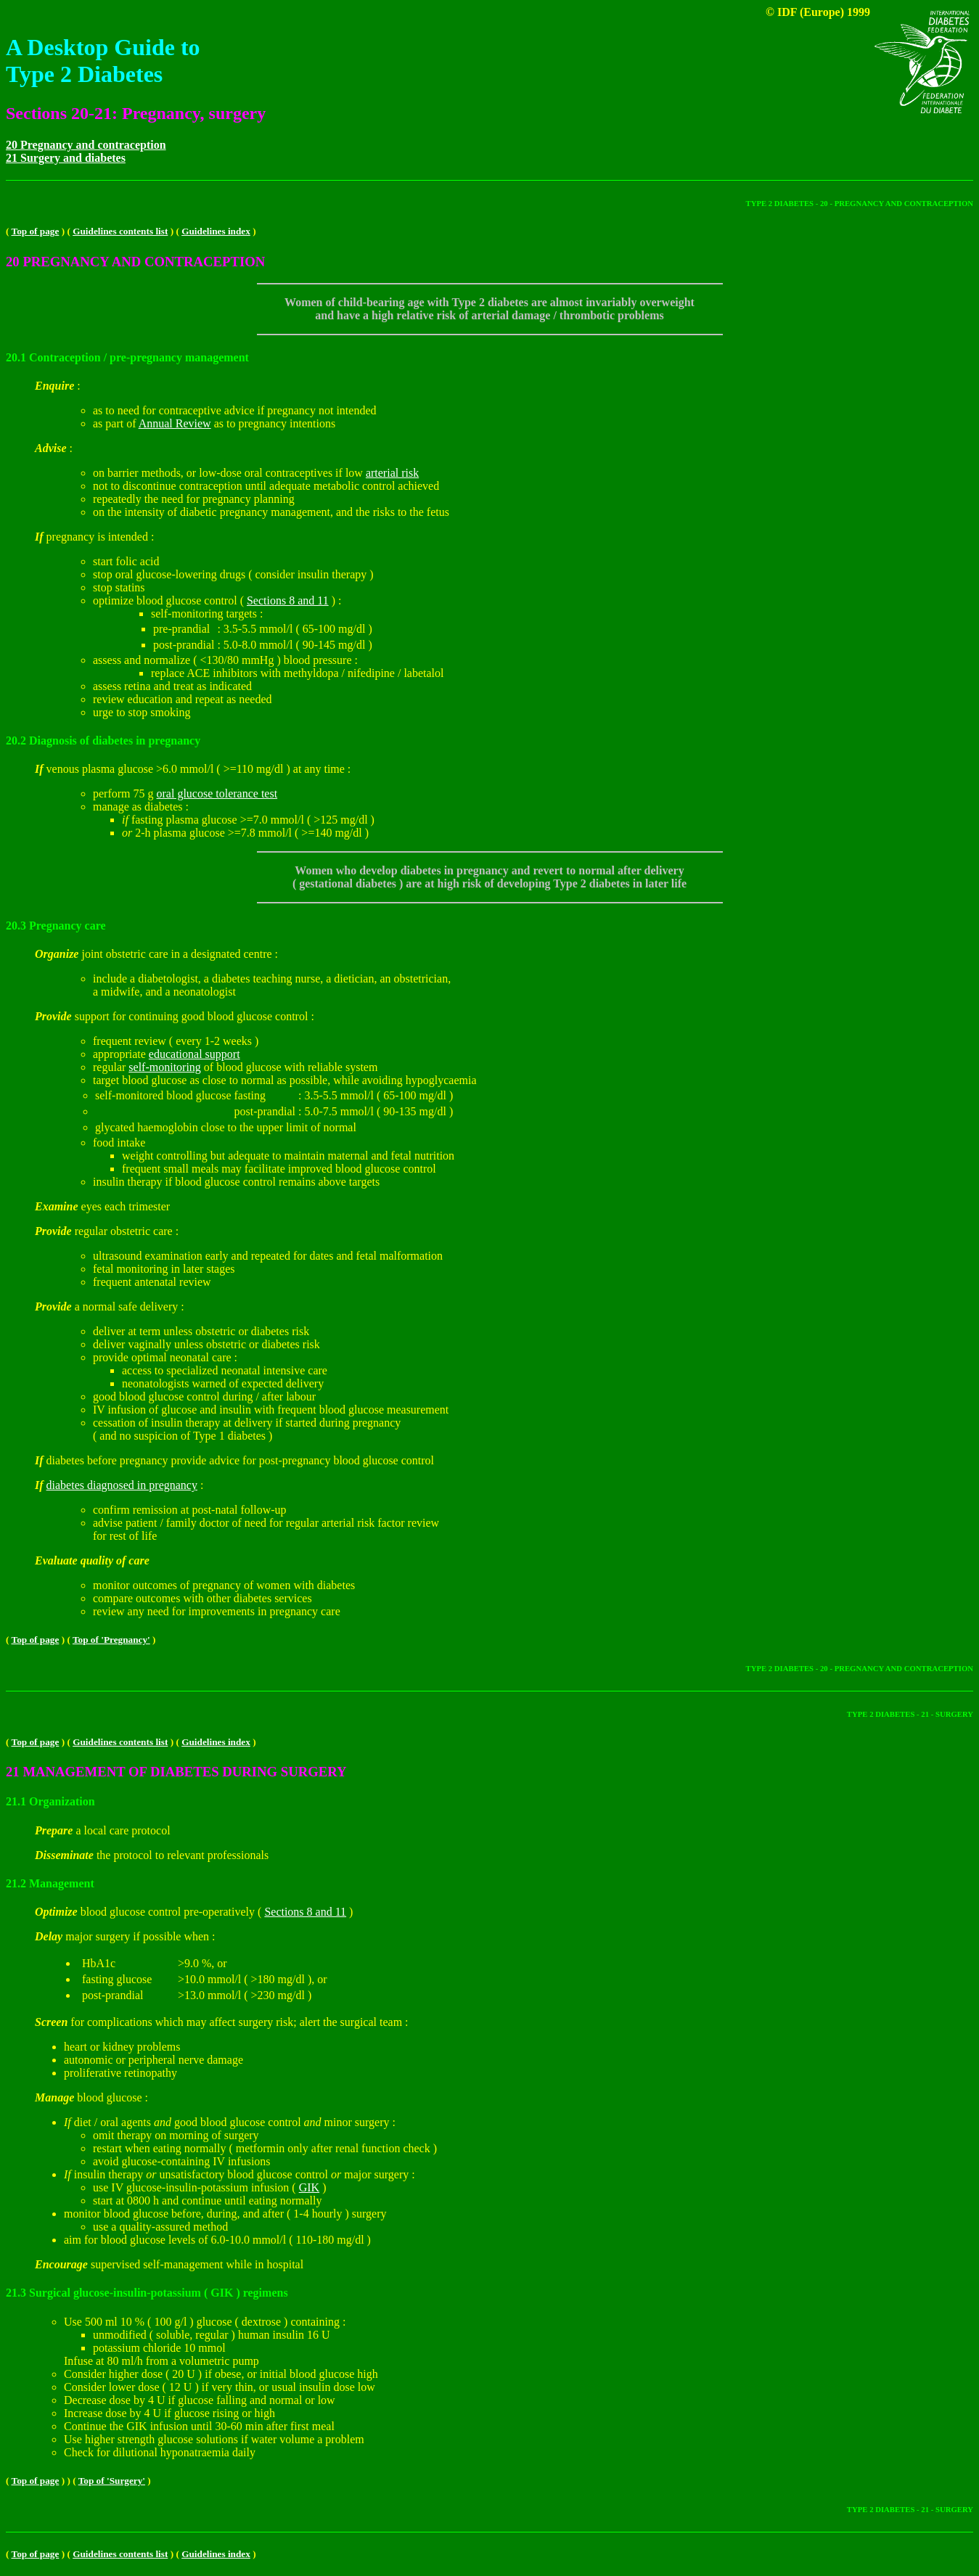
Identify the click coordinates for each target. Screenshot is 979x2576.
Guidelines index (215, 231)
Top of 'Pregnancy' (111, 1639)
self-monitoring (164, 1067)
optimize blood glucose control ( (170, 600)
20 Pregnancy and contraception (86, 145)
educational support (194, 1054)
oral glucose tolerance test (217, 793)
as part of (116, 423)
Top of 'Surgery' (111, 2480)
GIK (309, 2187)
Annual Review (175, 423)
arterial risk (392, 473)
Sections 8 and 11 (288, 600)
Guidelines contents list (120, 231)
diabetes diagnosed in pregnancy (121, 1485)
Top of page (36, 231)
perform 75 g (125, 793)
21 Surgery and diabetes (66, 158)
